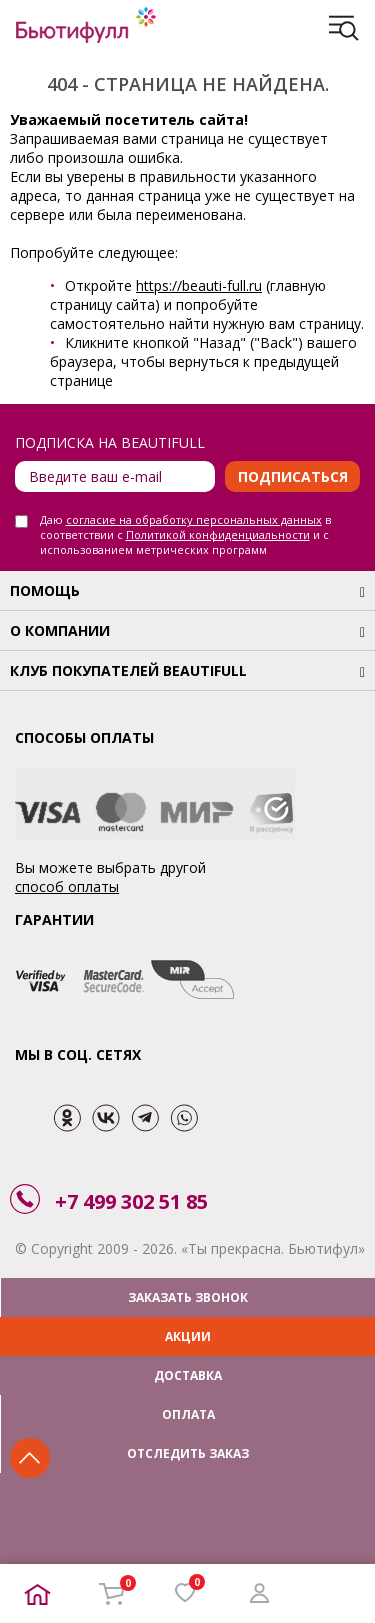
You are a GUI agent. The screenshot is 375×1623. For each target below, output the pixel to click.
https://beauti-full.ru (199, 285)
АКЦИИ (188, 1336)
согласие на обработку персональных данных (194, 519)
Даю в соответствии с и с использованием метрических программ (185, 534)
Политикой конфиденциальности (218, 534)
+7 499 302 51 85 (131, 1201)
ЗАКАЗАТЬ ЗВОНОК (188, 1297)
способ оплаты (67, 886)
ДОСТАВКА (188, 1375)
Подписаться (293, 476)
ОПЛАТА (188, 1414)
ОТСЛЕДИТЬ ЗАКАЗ (188, 1453)
